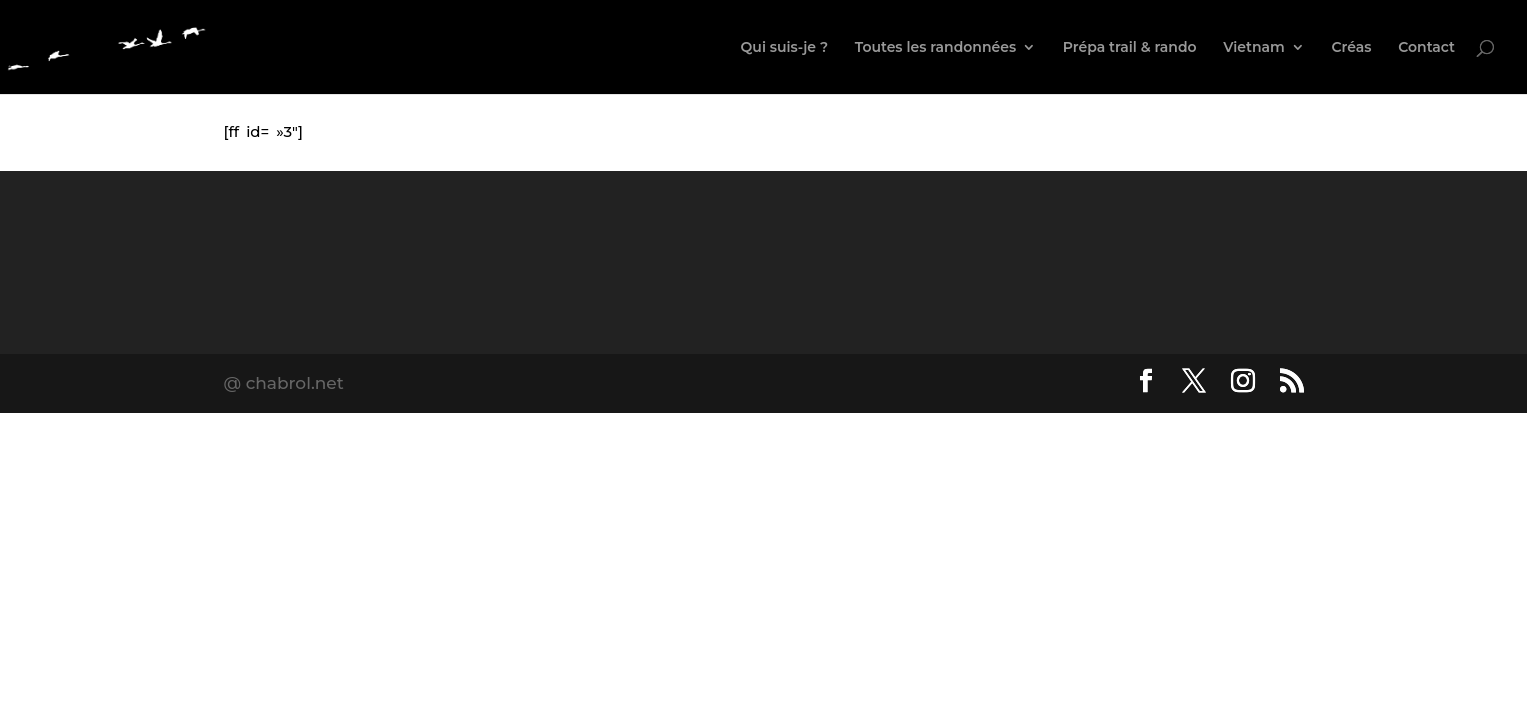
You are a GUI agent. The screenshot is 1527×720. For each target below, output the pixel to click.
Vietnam (1254, 48)
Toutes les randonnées (935, 48)
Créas (1352, 48)
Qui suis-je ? (784, 48)
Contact (1426, 48)
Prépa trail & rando (1130, 48)
